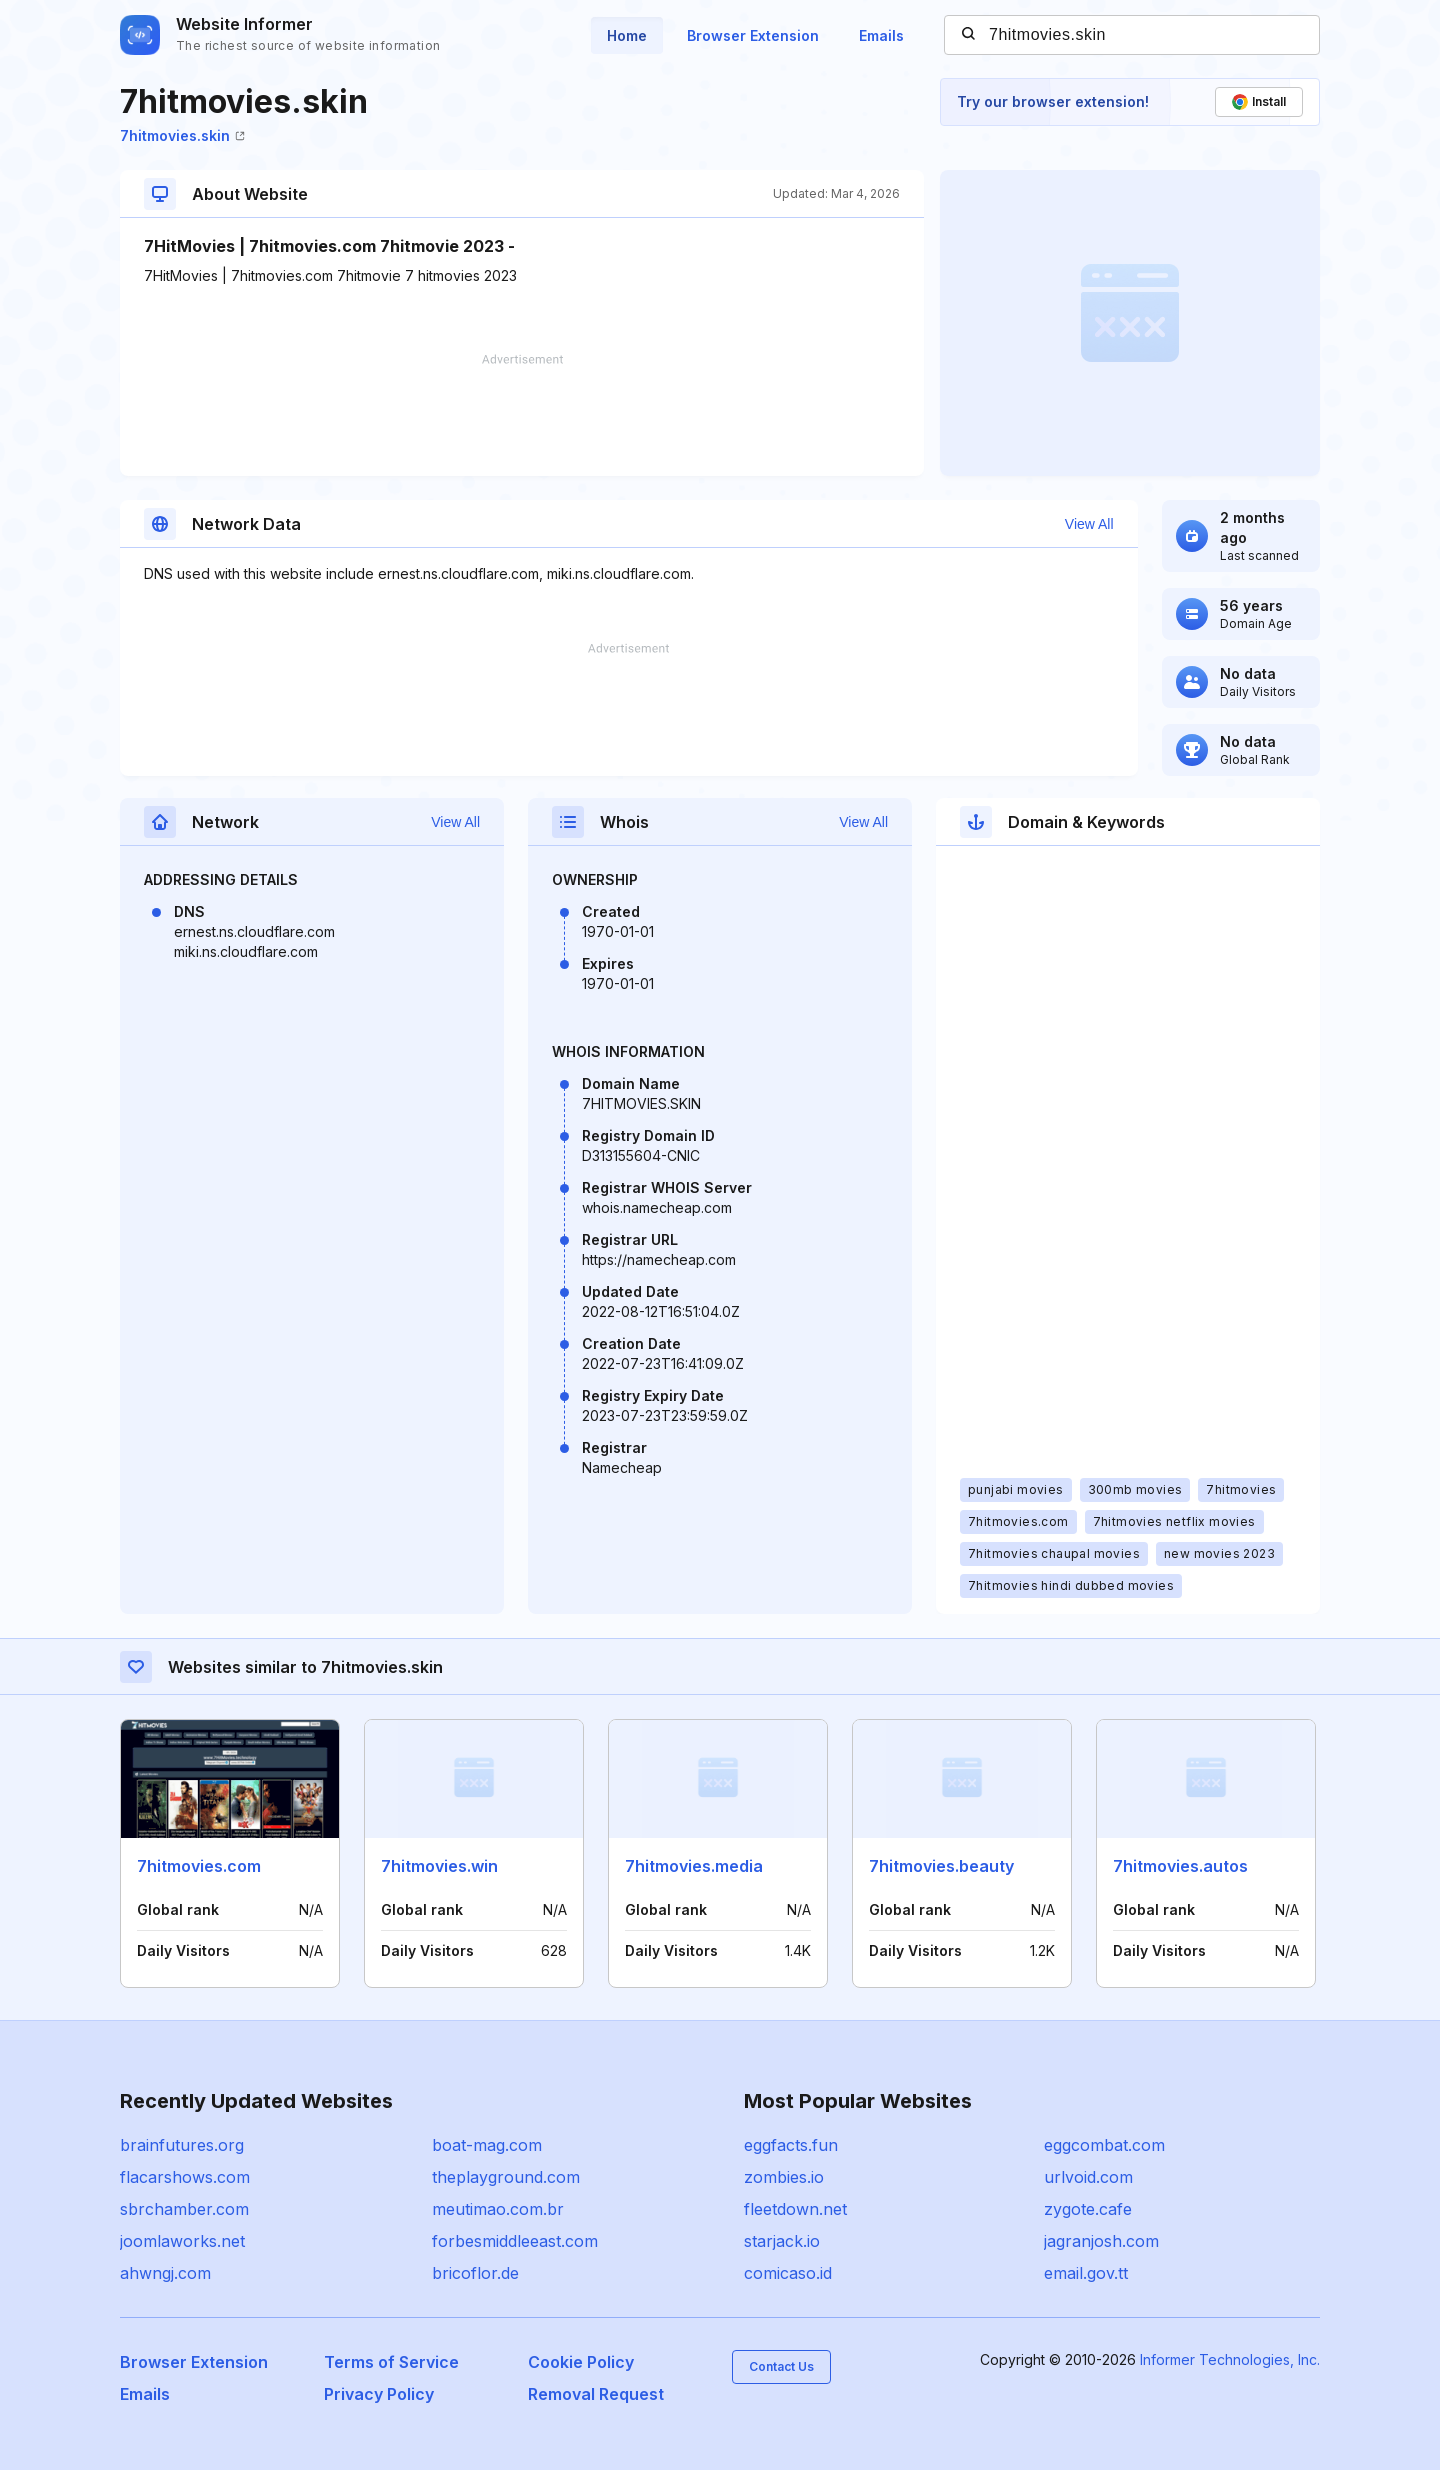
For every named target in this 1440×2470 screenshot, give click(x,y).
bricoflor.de (475, 2273)
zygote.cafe (1088, 2209)
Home (627, 35)
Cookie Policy (581, 2362)
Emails (881, 35)
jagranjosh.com (1101, 2241)
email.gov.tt (1086, 2273)
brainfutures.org (182, 2145)
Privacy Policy (379, 2394)
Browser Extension (753, 35)
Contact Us (781, 2366)
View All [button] (1089, 524)
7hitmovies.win (439, 1866)
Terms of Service (391, 2362)
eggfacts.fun (791, 2145)
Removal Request (596, 2394)
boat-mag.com (487, 2145)
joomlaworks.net (182, 2241)
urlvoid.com (1088, 2177)
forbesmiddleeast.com (515, 2241)
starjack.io (782, 2241)
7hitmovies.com (199, 1866)
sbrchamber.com (184, 2209)
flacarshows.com (185, 2177)
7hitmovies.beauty (941, 1866)
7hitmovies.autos (1180, 1866)
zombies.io (784, 2177)
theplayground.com (506, 2177)
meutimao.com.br (498, 2209)
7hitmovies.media (694, 1866)
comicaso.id (788, 2273)
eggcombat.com (1104, 2145)
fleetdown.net (795, 2209)
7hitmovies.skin (182, 135)
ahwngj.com (165, 2273)
